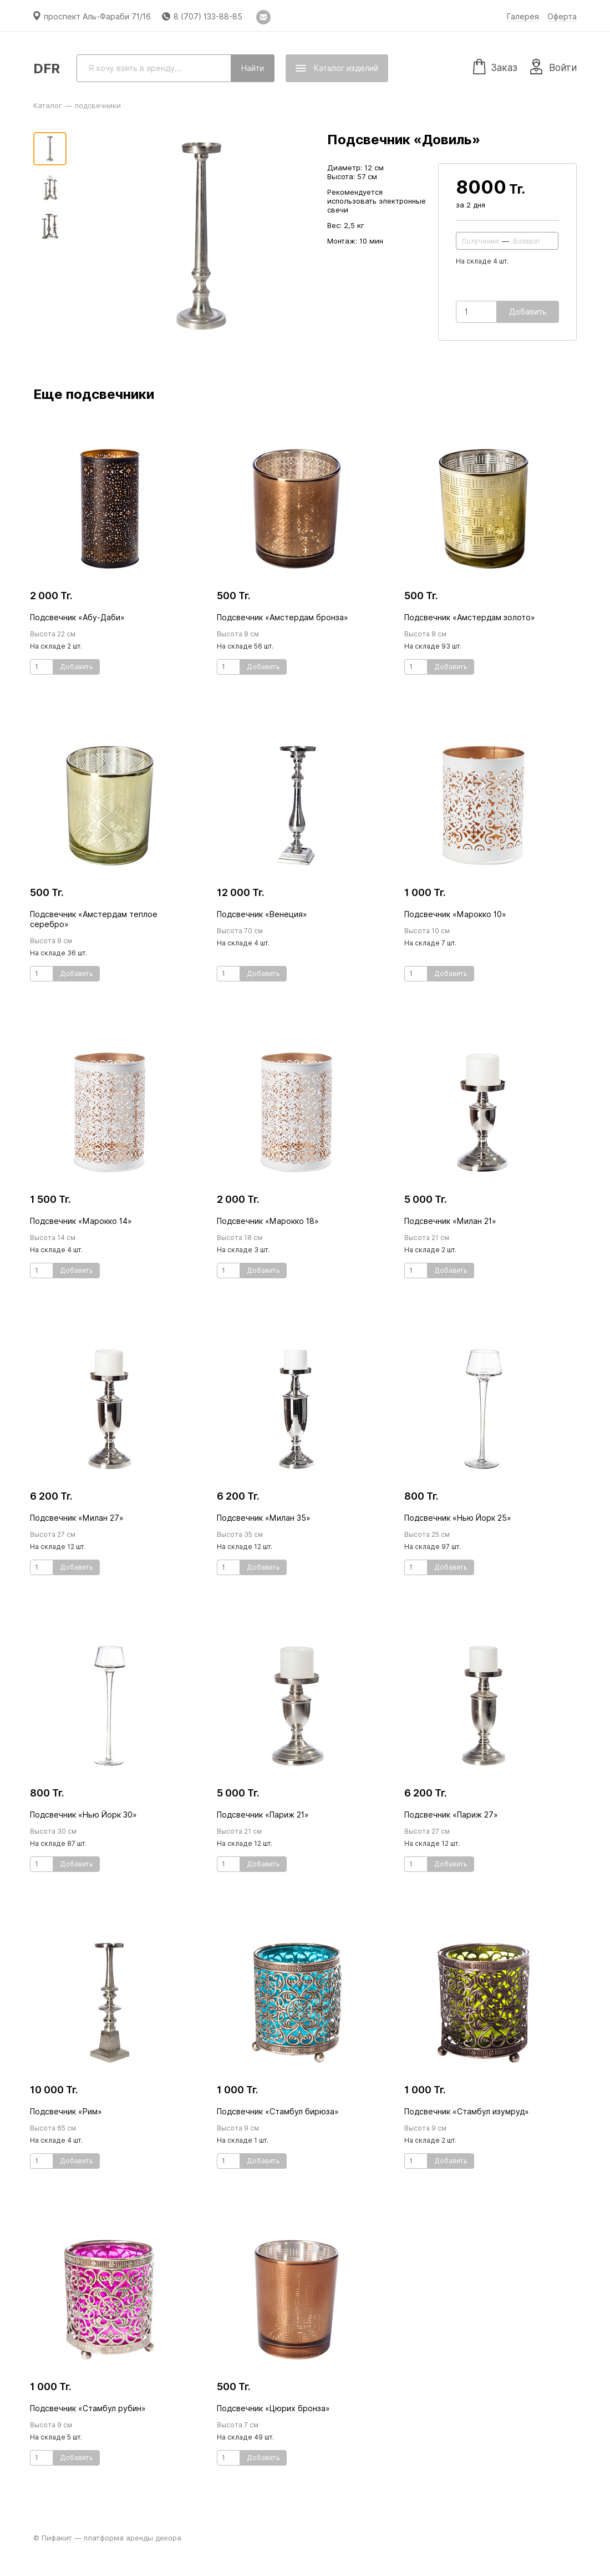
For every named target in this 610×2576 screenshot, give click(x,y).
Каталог (47, 105)
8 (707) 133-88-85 (208, 16)
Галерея (523, 16)
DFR (46, 68)
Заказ (495, 66)
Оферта (562, 16)
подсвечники (98, 105)
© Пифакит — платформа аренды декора (107, 2537)
